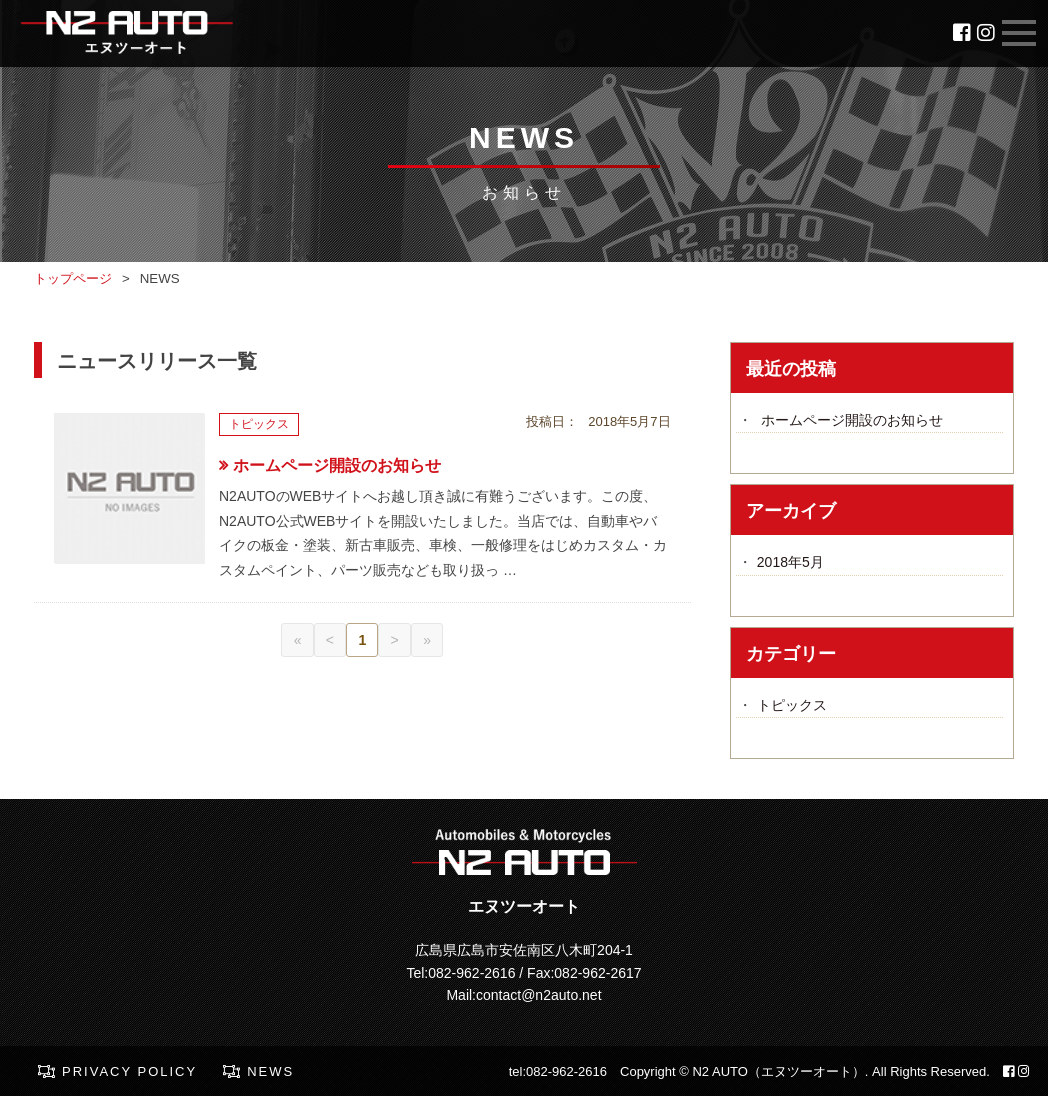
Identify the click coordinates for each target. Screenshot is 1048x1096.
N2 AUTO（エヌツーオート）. (780, 1071)
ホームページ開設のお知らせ (337, 465)
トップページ (73, 278)
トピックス (792, 705)
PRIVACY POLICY (129, 1071)
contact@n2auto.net (539, 995)
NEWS (270, 1071)
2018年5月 (790, 562)
